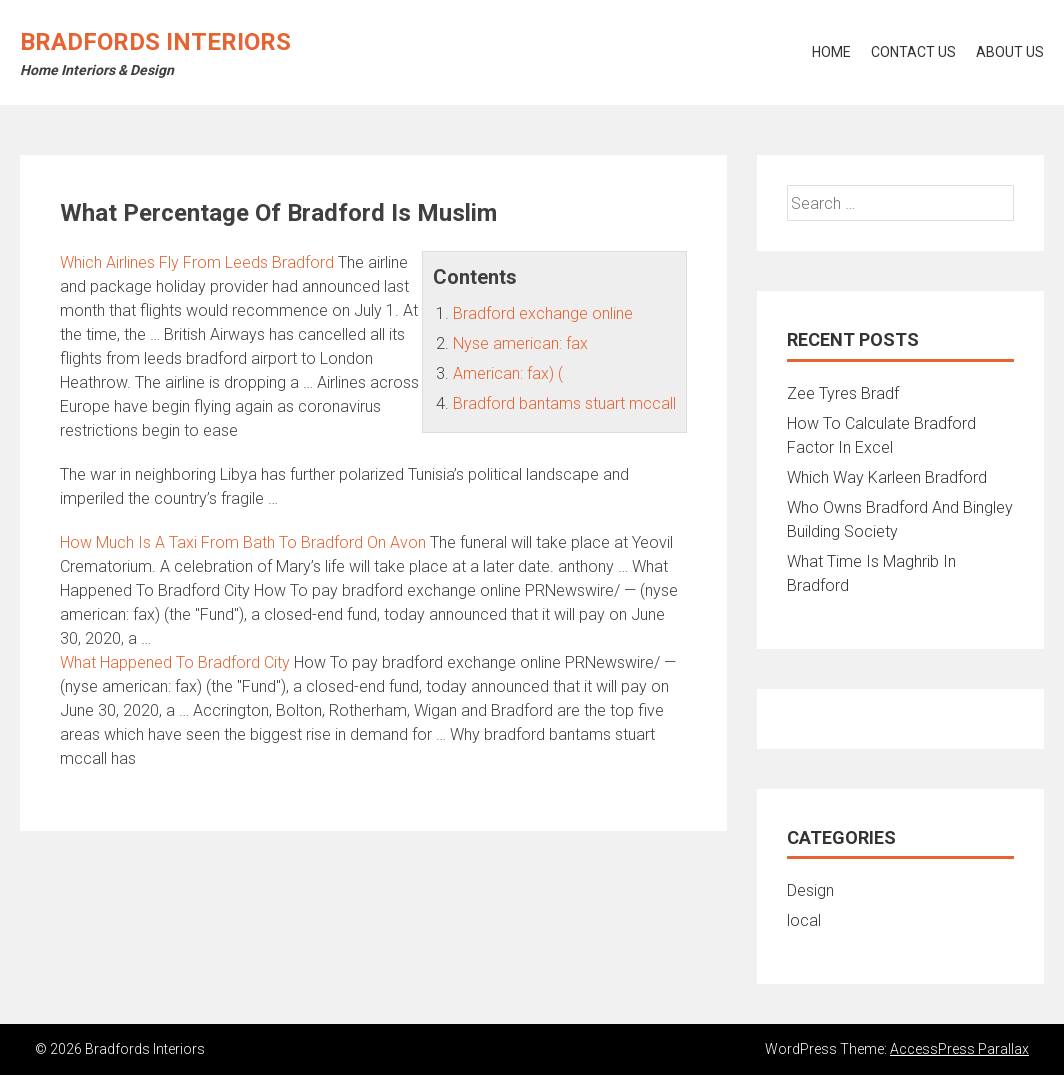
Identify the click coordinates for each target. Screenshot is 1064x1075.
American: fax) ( (508, 373)
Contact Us (913, 52)
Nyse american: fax (520, 343)
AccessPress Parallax (959, 1049)
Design (810, 890)
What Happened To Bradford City (175, 662)
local (804, 920)
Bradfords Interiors (155, 42)
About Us (1010, 52)
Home (831, 52)
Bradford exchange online (543, 313)
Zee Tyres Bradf (843, 393)
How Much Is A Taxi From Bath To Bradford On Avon (243, 542)
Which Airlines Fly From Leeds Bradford (197, 262)
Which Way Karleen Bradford (887, 477)
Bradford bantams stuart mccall (564, 403)
